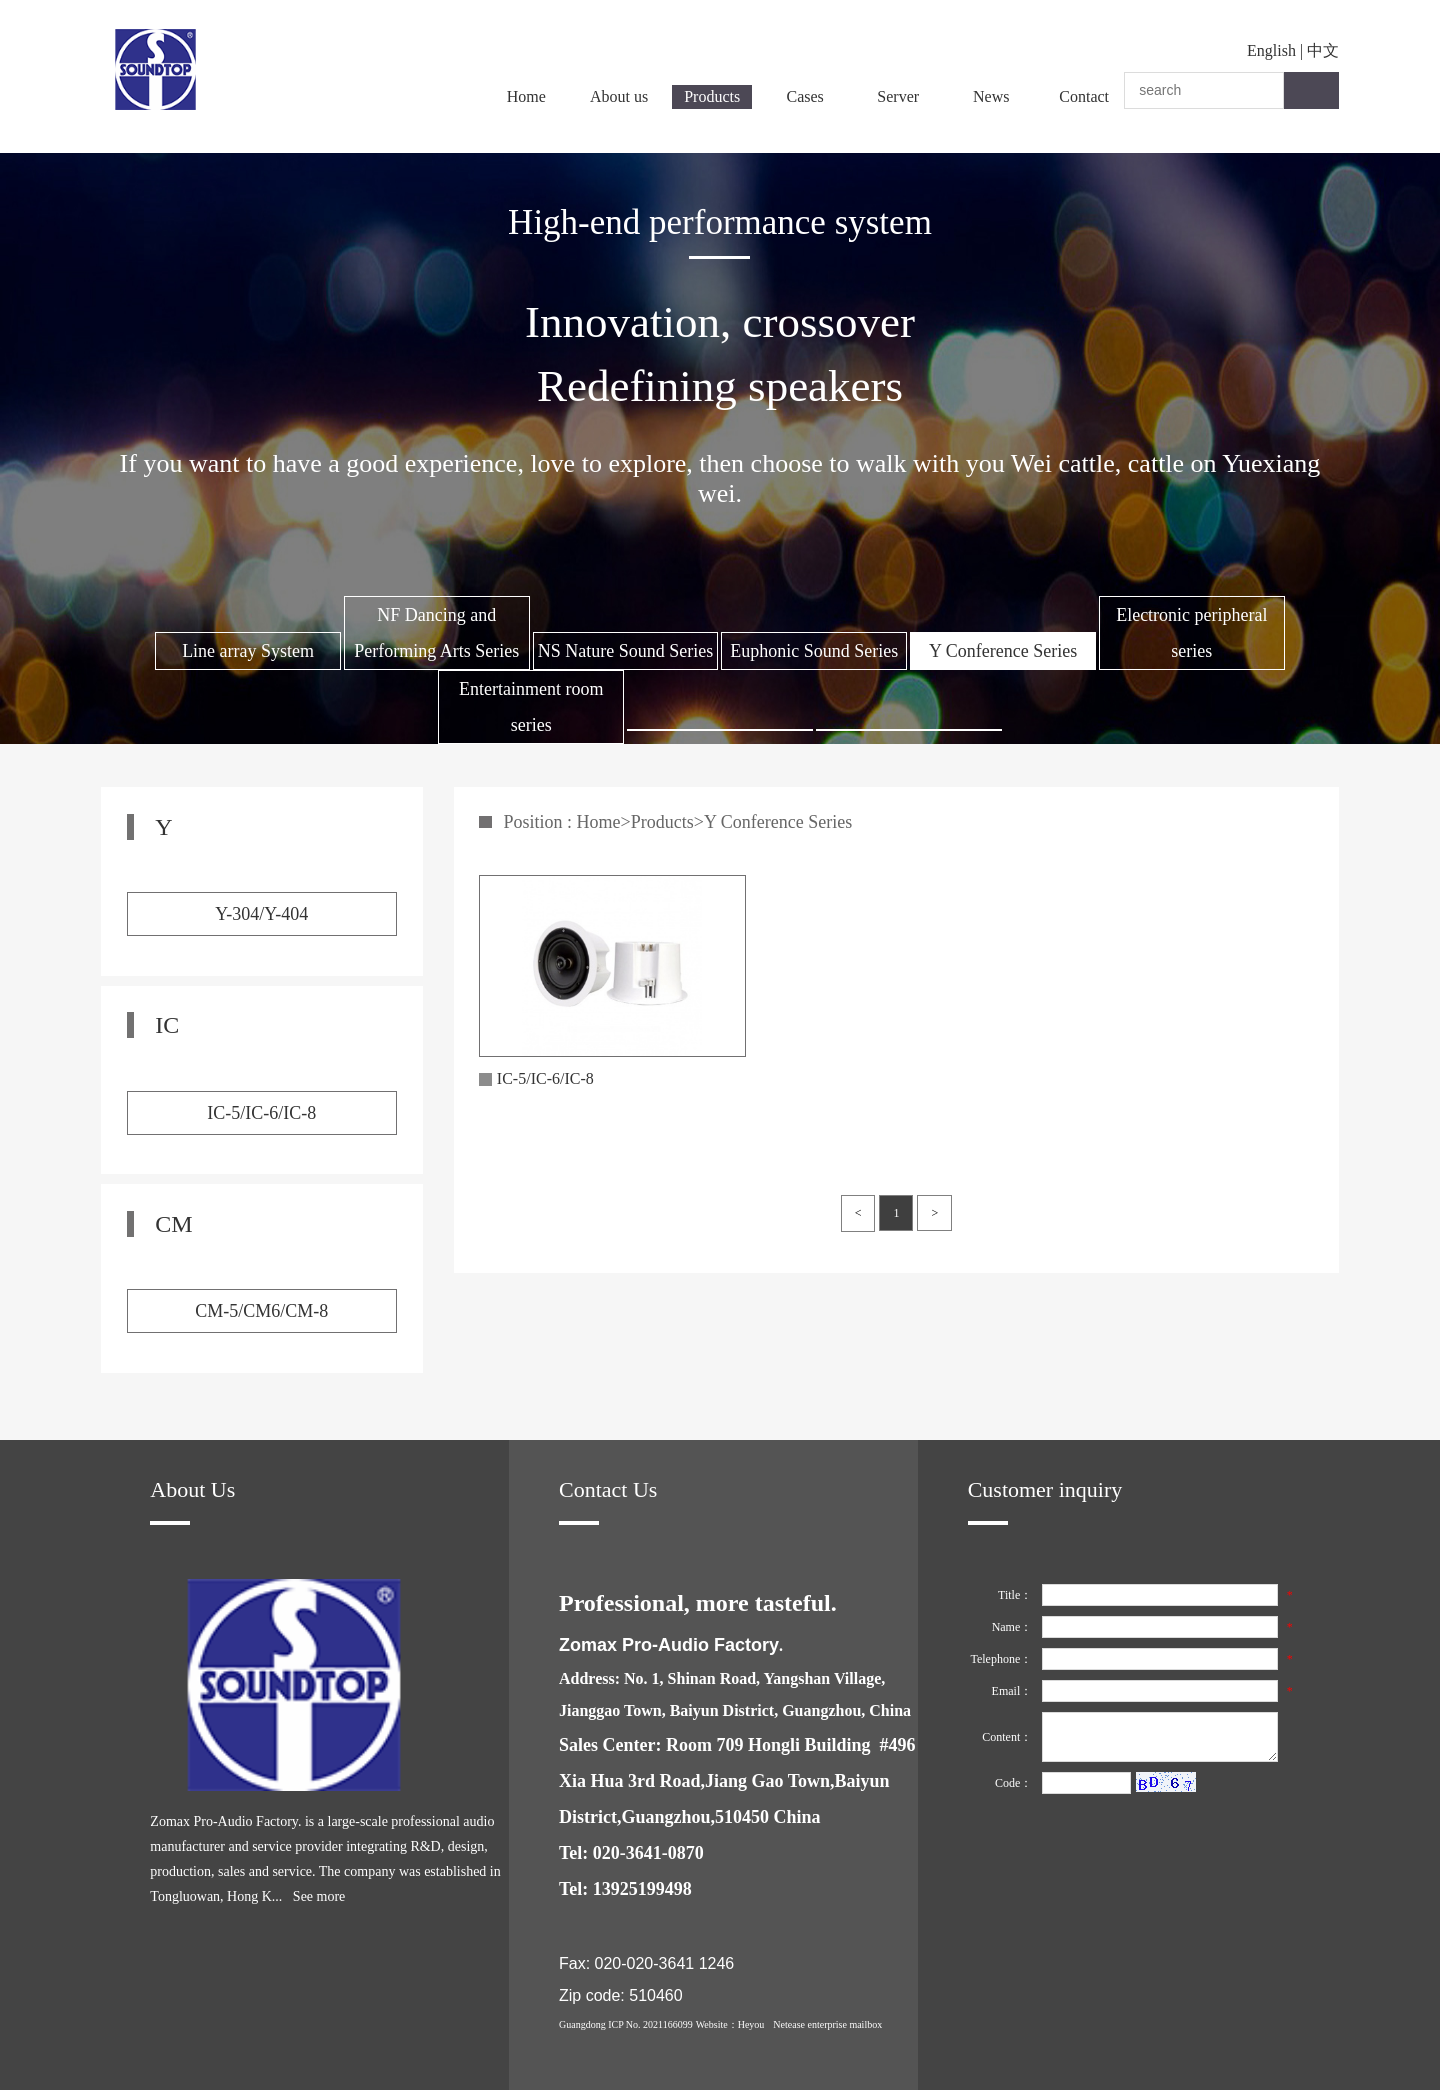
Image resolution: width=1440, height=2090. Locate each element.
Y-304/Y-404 (261, 914)
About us (619, 96)
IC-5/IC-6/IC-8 (261, 1113)
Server (898, 96)
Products (712, 96)
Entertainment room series (531, 707)
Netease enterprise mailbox (827, 2024)
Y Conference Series (1003, 651)
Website (712, 2024)
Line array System (248, 651)
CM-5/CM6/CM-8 (261, 1311)
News (991, 96)
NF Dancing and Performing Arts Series (436, 633)
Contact (1084, 96)
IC (167, 1025)
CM (173, 1224)
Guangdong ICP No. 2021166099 (626, 2024)
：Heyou (746, 2024)
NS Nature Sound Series (625, 651)
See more (319, 1896)
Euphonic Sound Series (814, 651)
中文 (1323, 50)
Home (526, 96)
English (1271, 50)
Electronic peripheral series (1191, 633)
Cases (805, 96)
